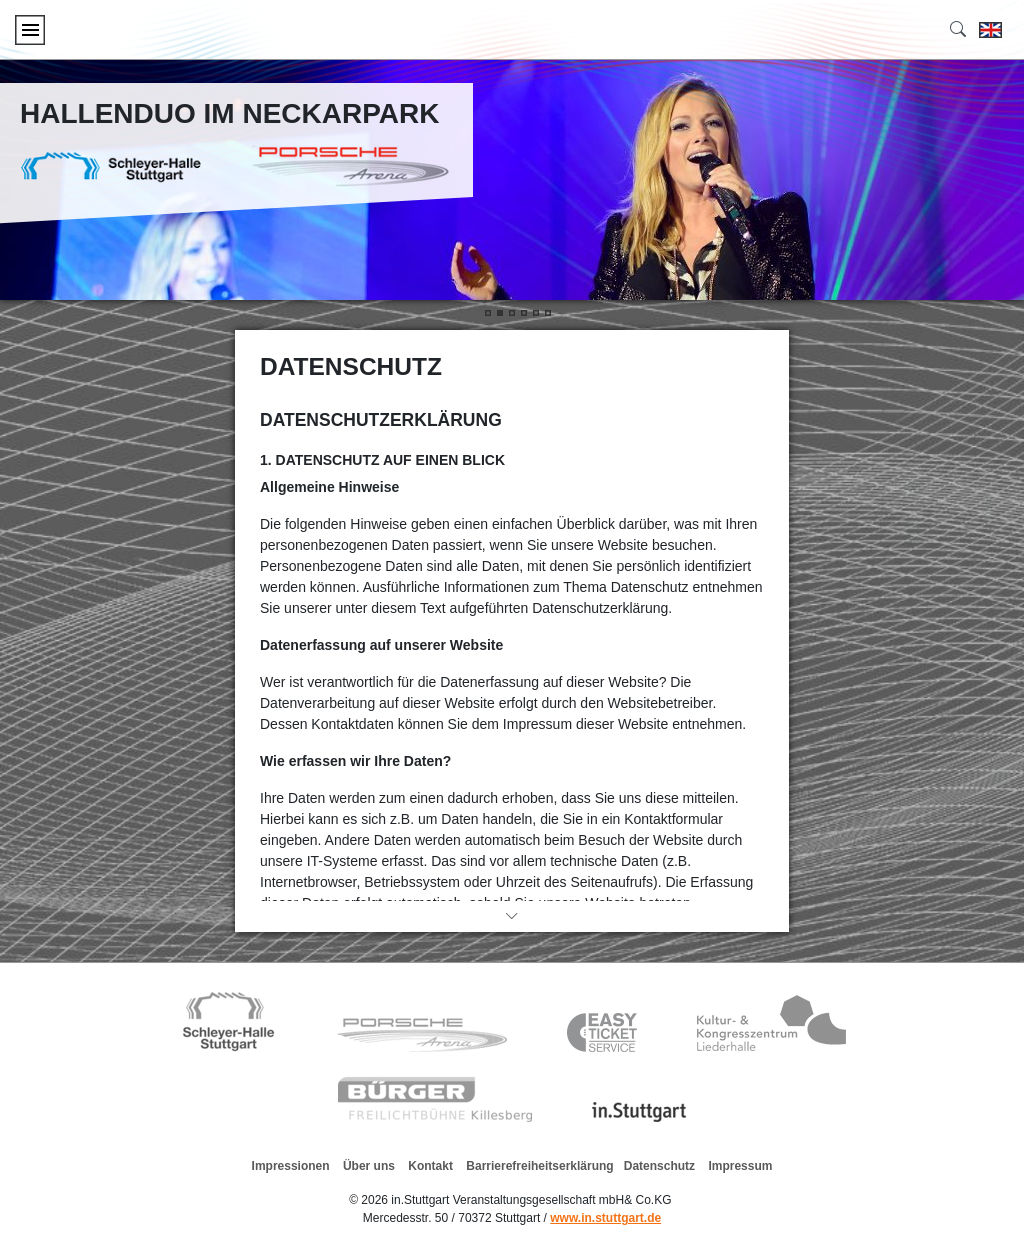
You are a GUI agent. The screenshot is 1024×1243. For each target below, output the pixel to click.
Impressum (740, 1166)
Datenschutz (659, 1166)
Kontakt (430, 1166)
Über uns (369, 1166)
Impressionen (291, 1166)
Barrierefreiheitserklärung (539, 1166)
